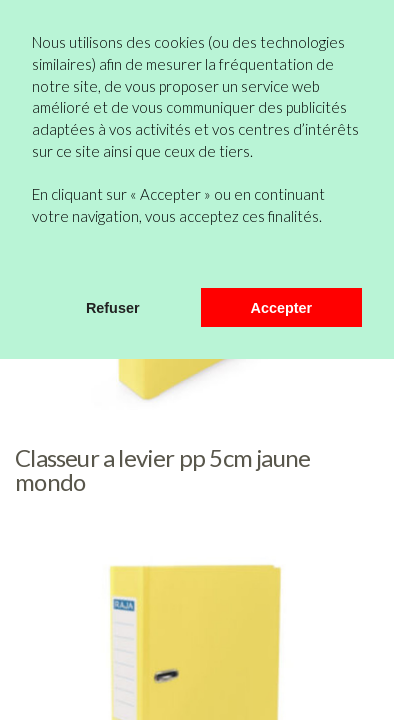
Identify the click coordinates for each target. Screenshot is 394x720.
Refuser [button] (113, 308)
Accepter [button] (282, 308)
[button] (35, 262)
